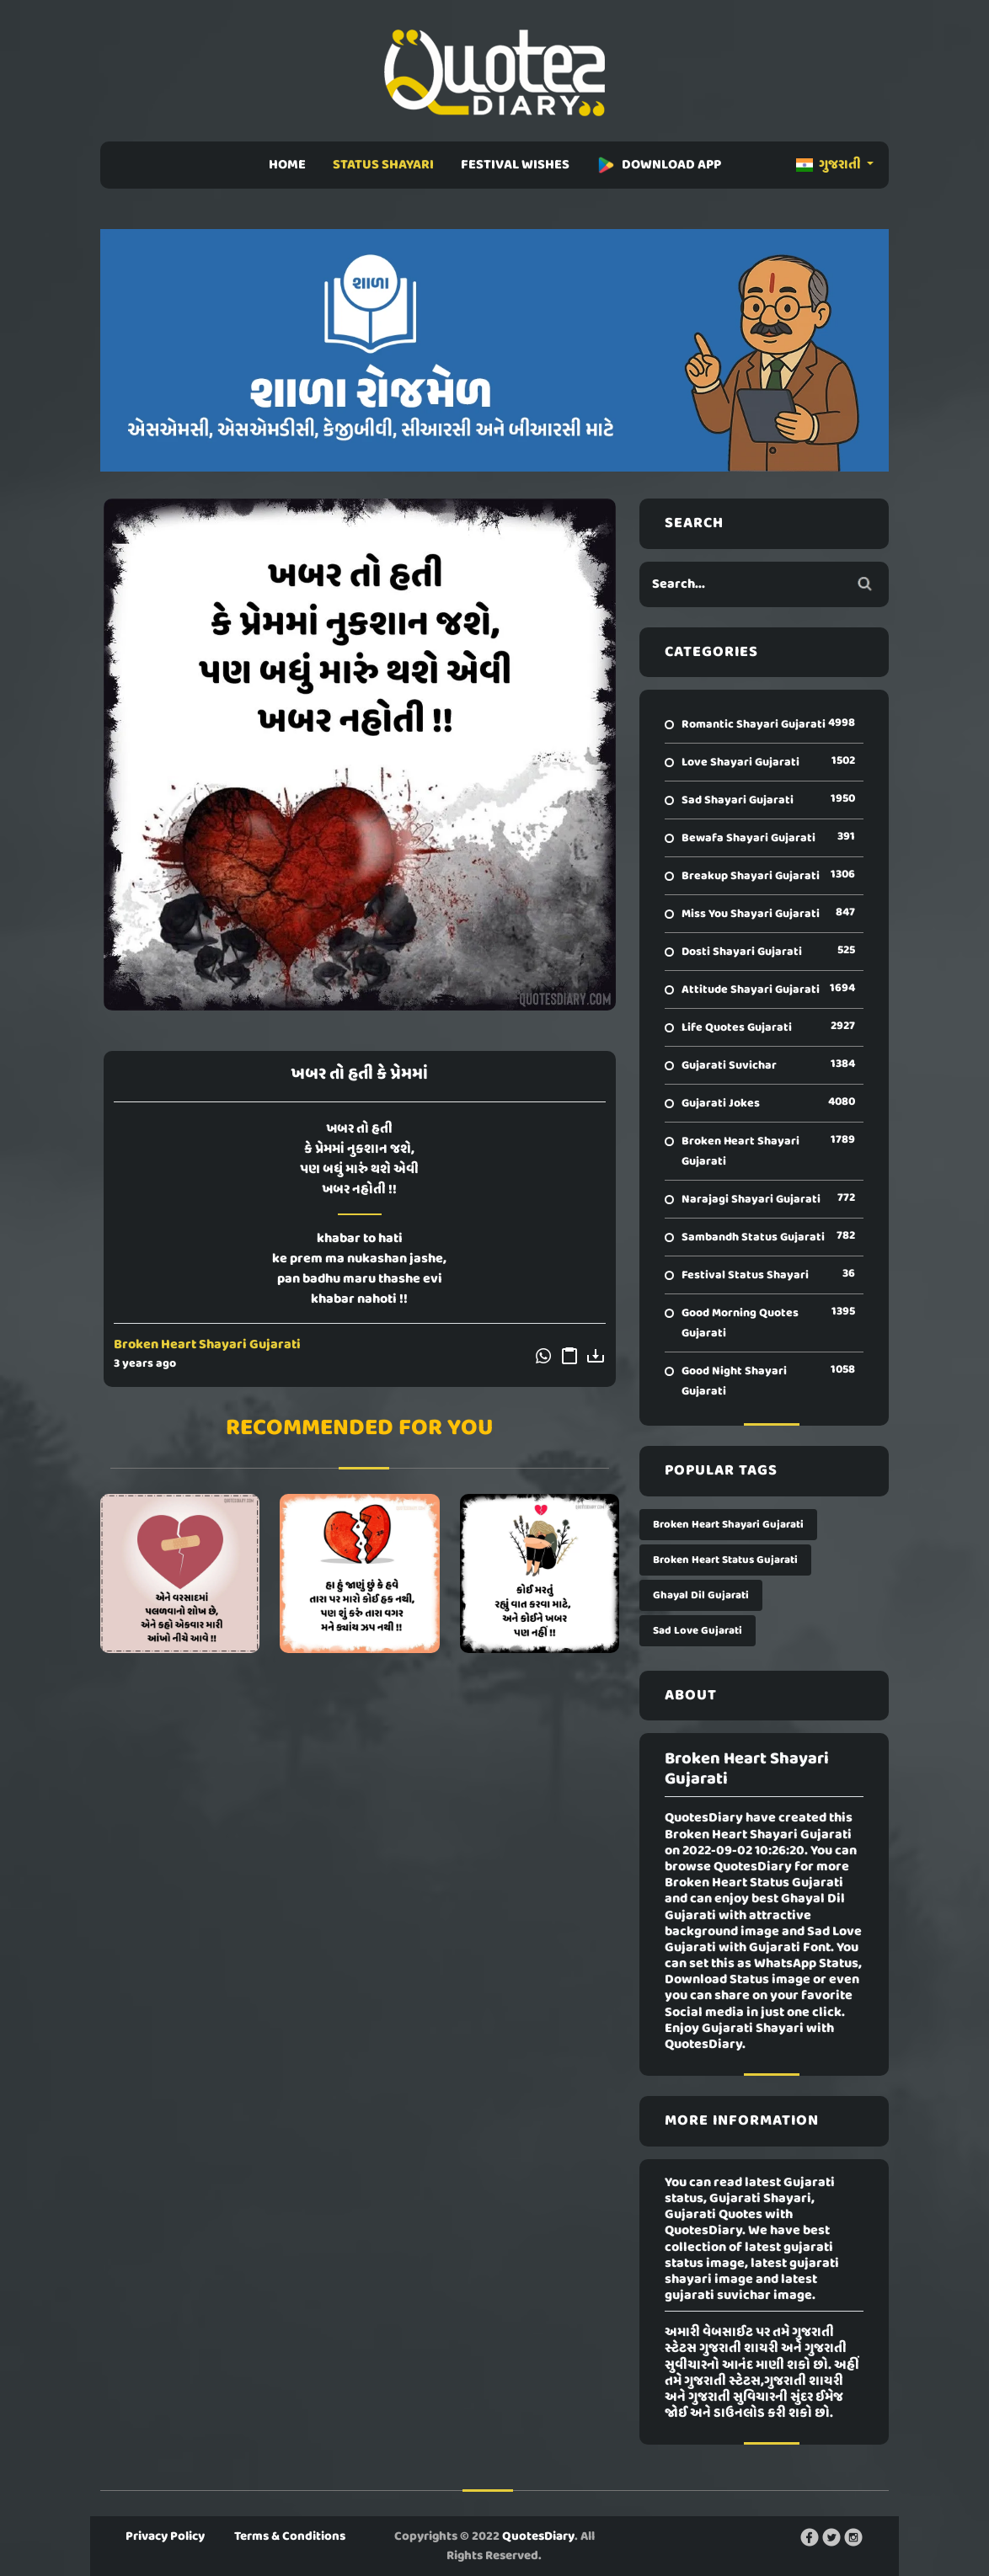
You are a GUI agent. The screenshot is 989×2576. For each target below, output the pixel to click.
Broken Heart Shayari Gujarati (207, 1345)
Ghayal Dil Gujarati (701, 1595)
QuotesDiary (538, 2536)
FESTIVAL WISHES (515, 165)
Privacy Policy (165, 2536)
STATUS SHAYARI (383, 165)
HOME (287, 165)
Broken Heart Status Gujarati (725, 1560)
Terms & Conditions (289, 2536)
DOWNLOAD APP (658, 165)
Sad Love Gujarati (697, 1631)
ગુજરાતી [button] (829, 165)
